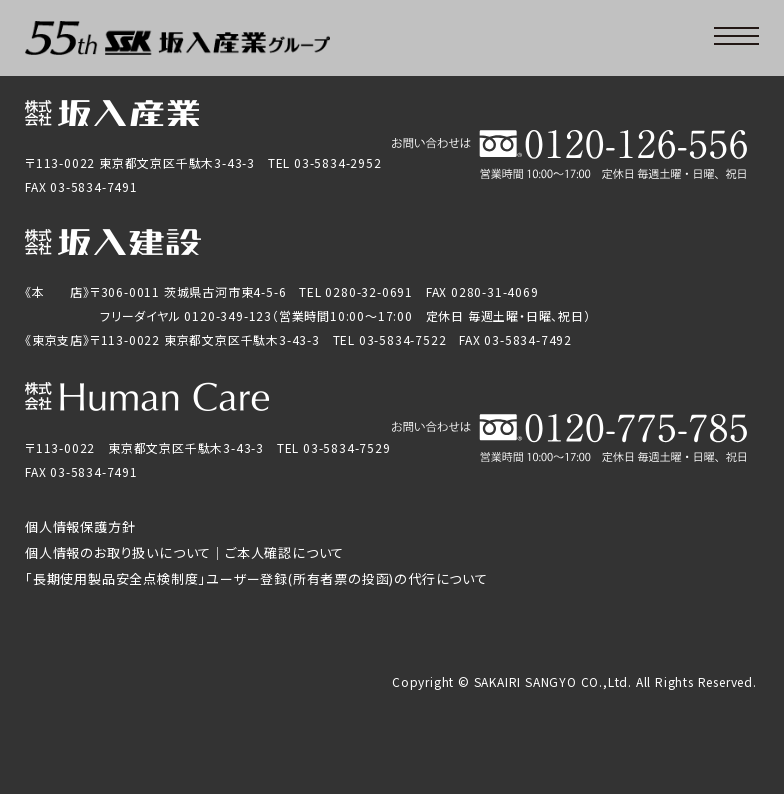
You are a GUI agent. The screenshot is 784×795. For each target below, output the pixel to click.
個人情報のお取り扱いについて (118, 552)
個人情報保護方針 (80, 526)
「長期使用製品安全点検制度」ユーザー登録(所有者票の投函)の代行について (256, 578)
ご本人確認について (284, 552)
